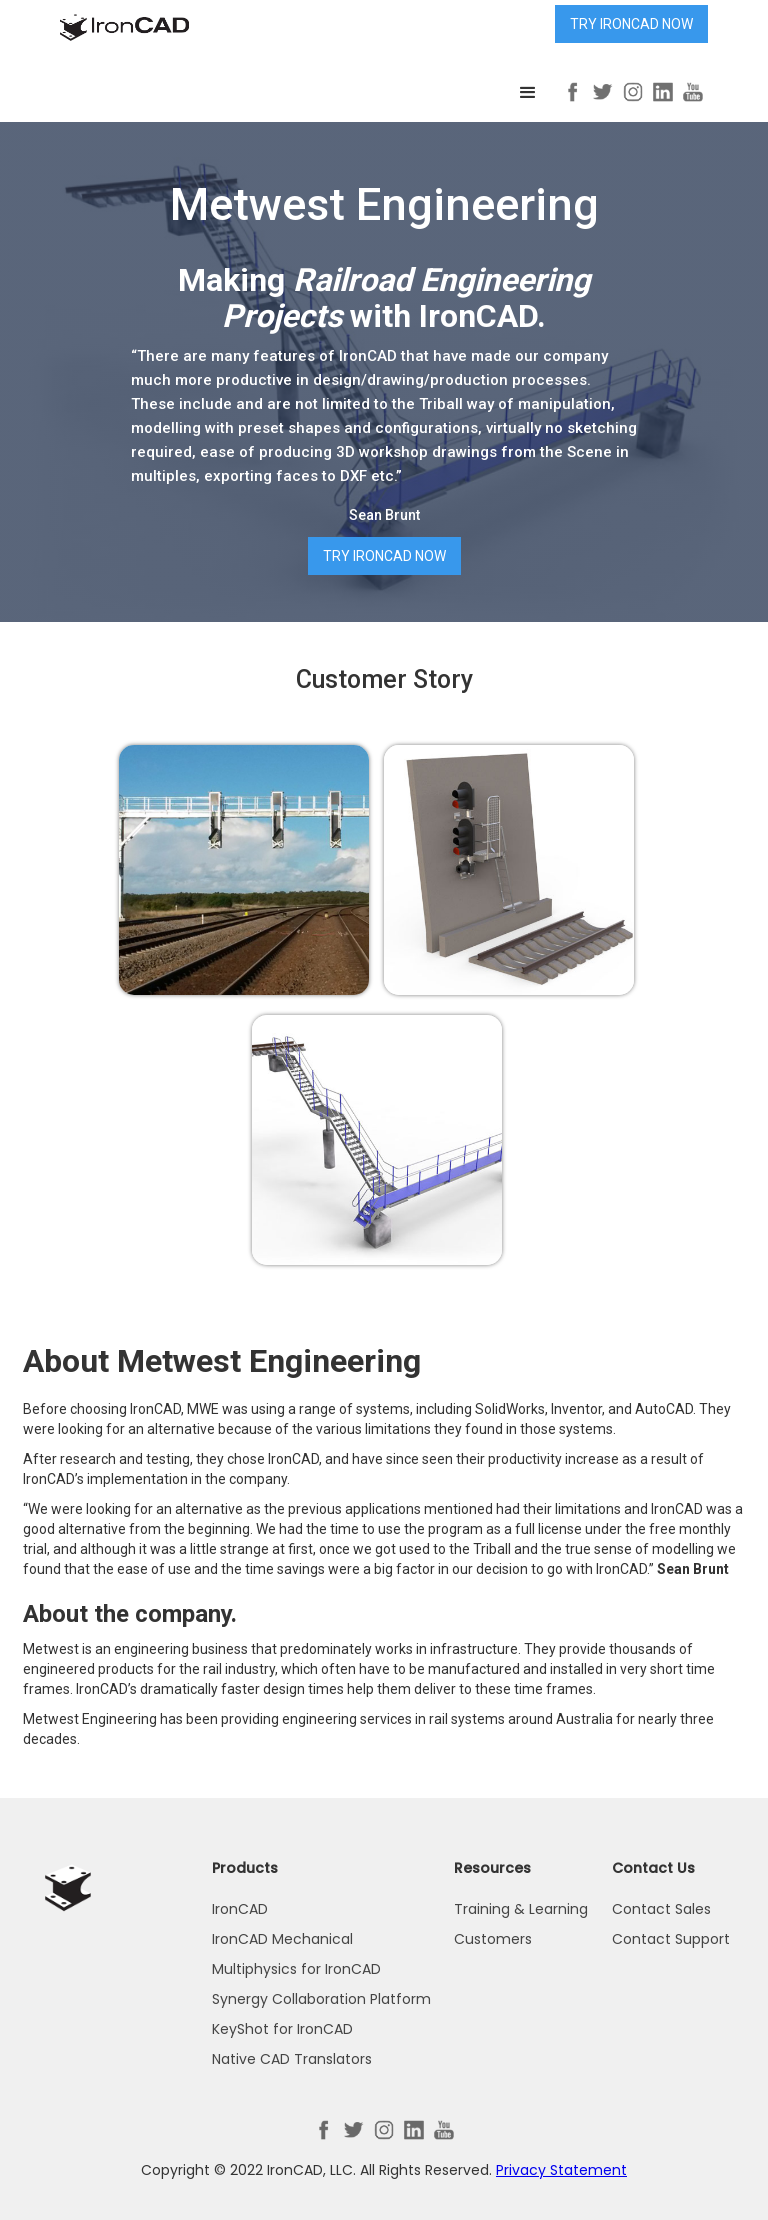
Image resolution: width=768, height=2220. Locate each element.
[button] (528, 93)
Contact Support (671, 1939)
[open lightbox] (244, 870)
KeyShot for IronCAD (282, 2029)
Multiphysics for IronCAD (296, 1969)
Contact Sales (661, 1909)
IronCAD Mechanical (282, 1939)
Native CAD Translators (292, 2059)
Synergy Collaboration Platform (321, 1999)
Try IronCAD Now (631, 24)
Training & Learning (521, 1909)
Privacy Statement (561, 2170)
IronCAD (240, 1909)
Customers (493, 1939)
